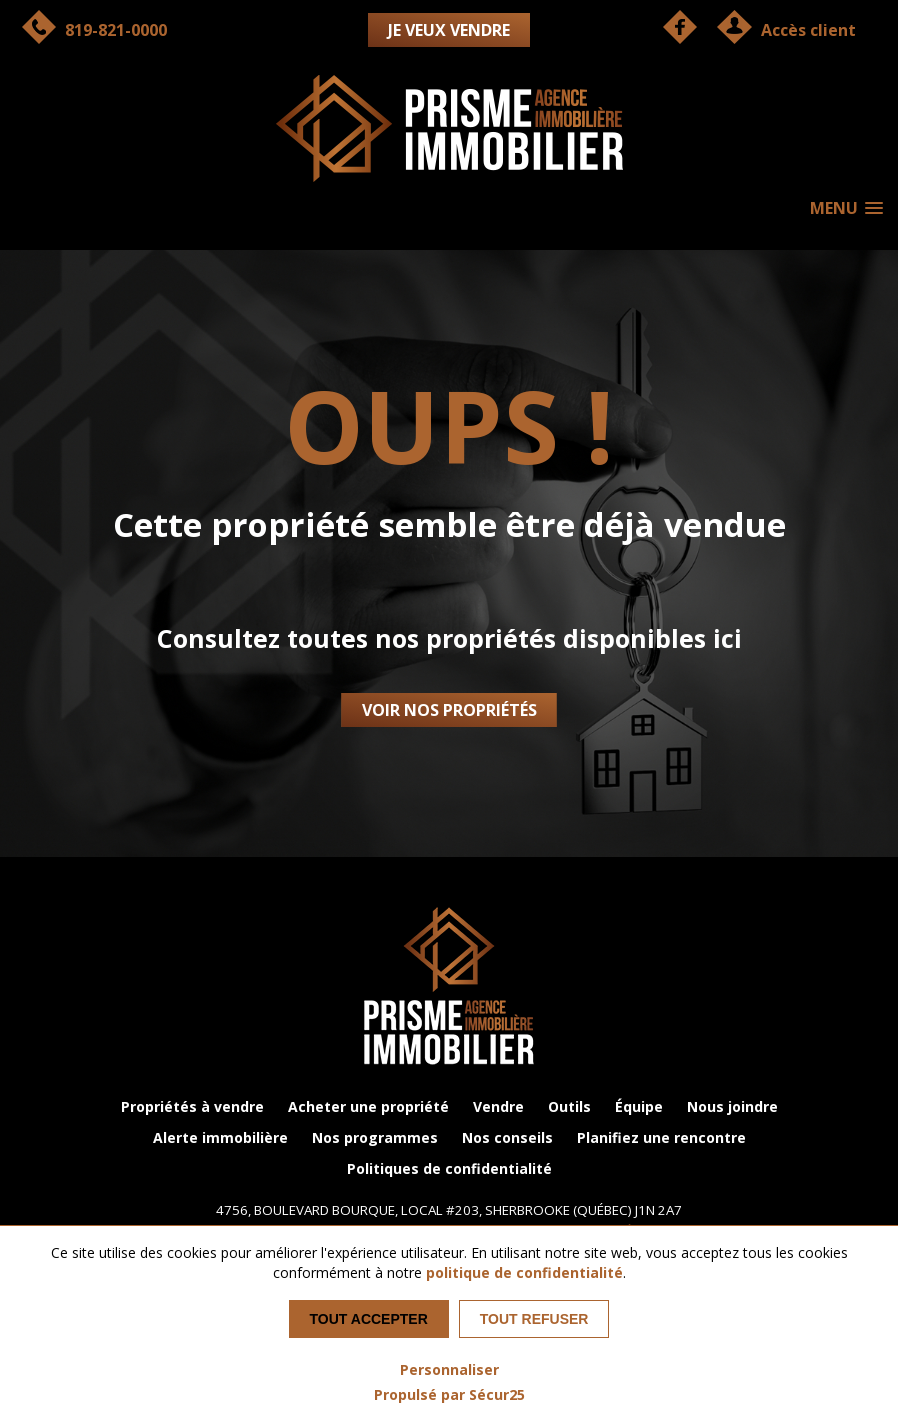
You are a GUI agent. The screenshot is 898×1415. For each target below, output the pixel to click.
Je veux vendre (449, 30)
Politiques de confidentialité (449, 1168)
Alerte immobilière (220, 1137)
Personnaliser (449, 1369)
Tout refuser (534, 1319)
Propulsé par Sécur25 (449, 1394)
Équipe (639, 1106)
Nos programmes (375, 1137)
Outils (569, 1106)
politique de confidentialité (524, 1272)
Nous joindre (732, 1106)
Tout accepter (369, 1319)
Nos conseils (507, 1137)
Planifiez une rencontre (661, 1137)
